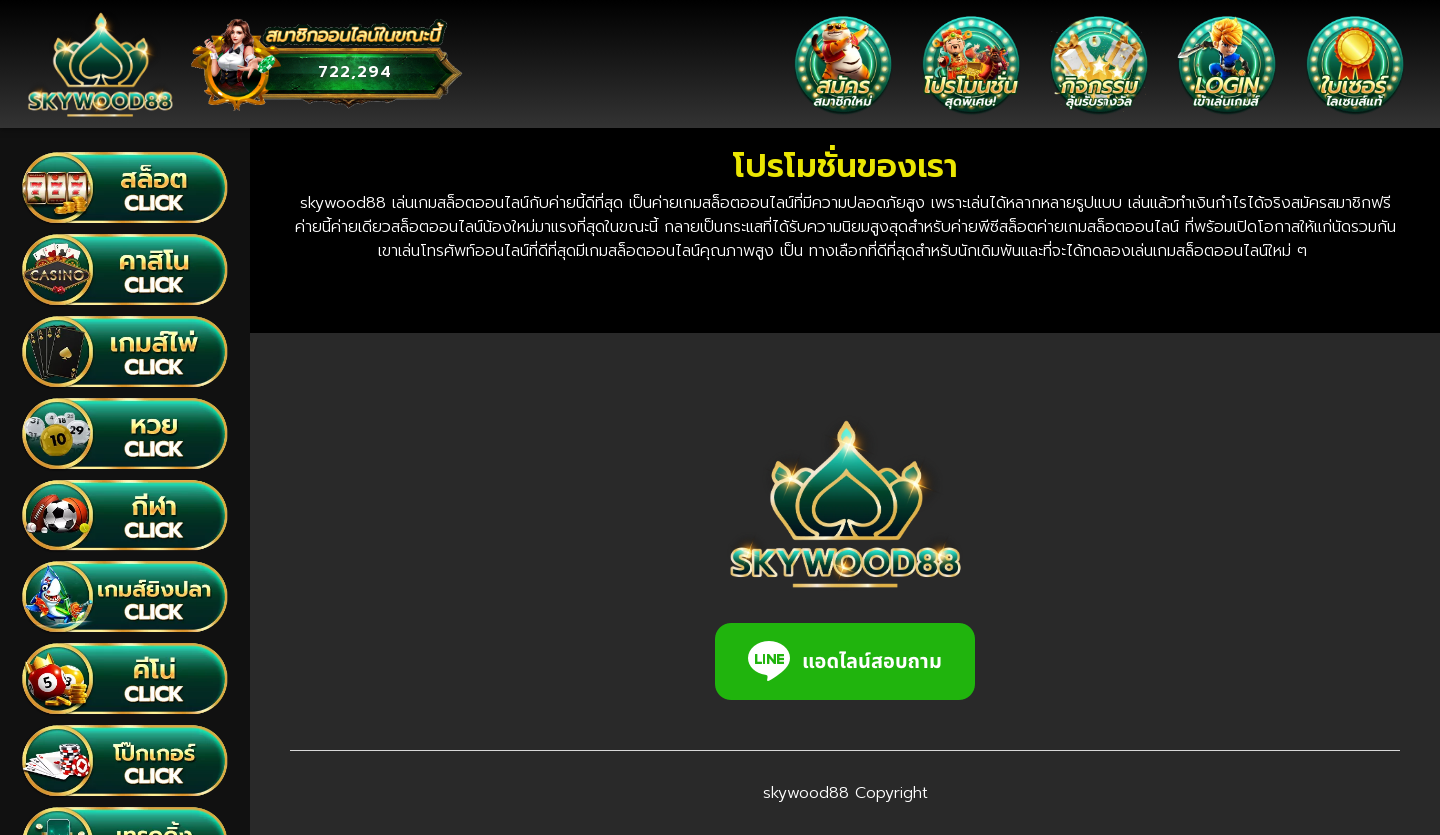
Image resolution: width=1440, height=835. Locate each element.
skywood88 (806, 793)
